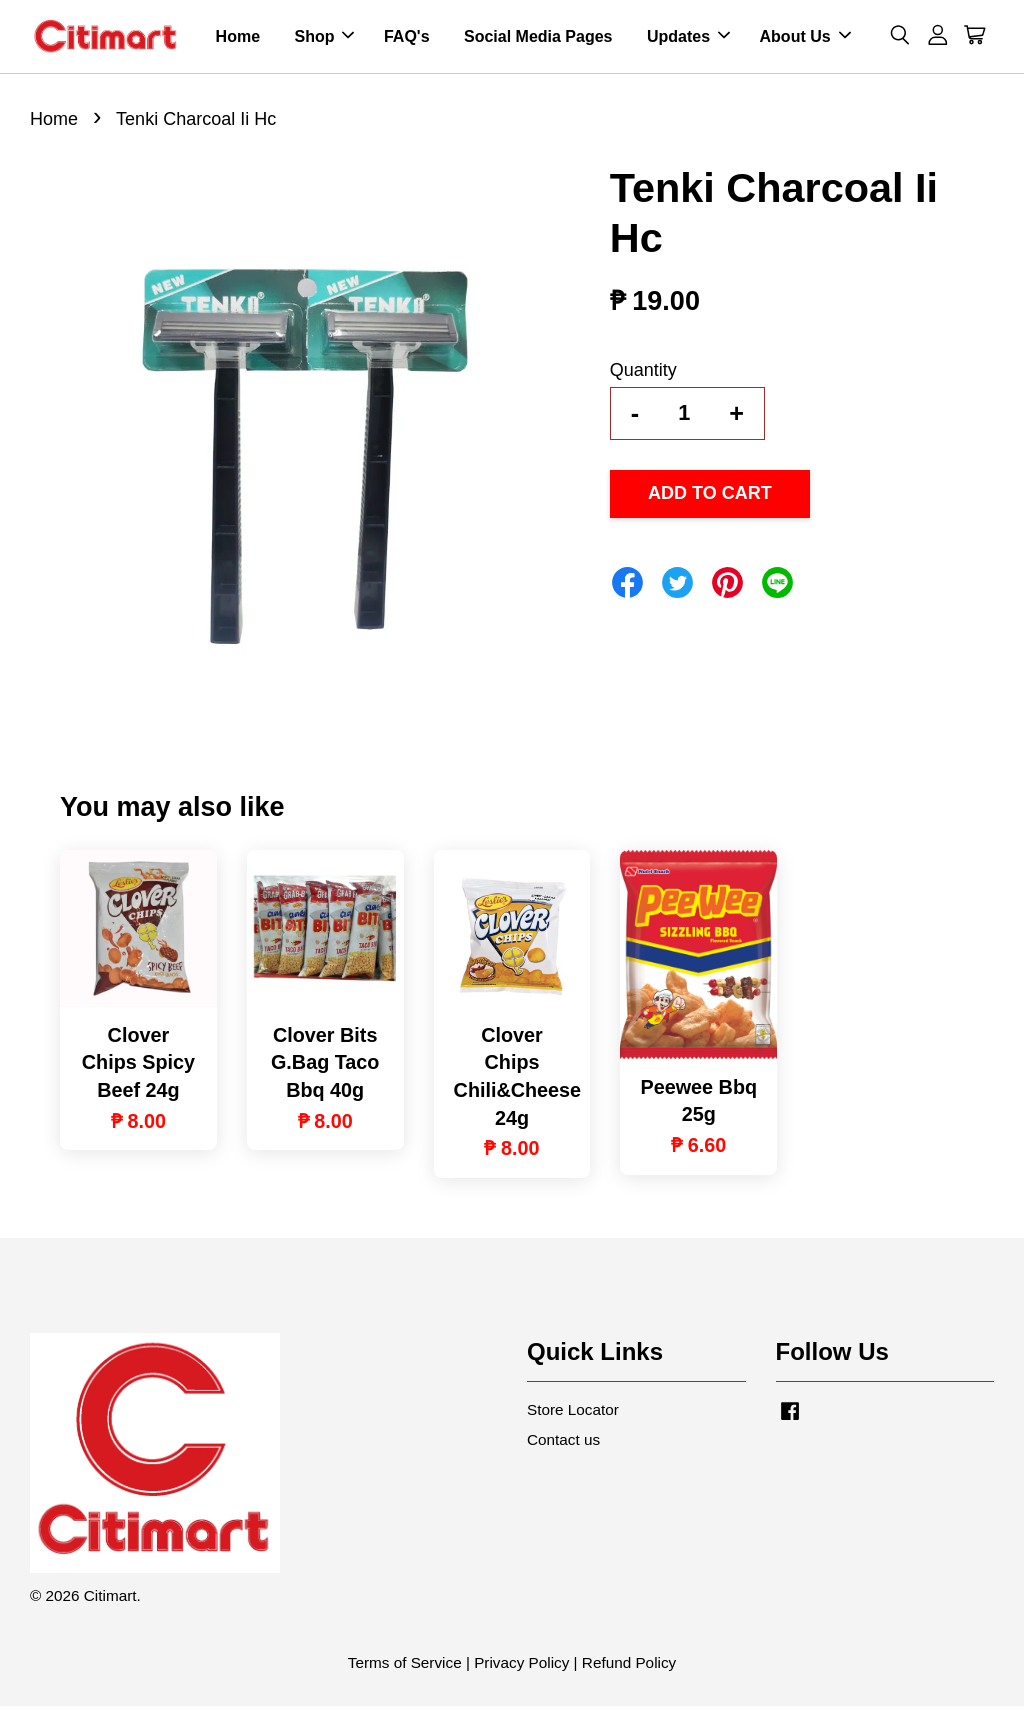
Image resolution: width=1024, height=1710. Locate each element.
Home (238, 38)
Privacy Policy (521, 1666)
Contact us (563, 1444)
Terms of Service (405, 1666)
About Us (805, 38)
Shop (324, 38)
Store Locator (573, 1414)
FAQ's (407, 38)
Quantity (643, 374)
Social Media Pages (538, 38)
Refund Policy (629, 1666)
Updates (688, 38)
